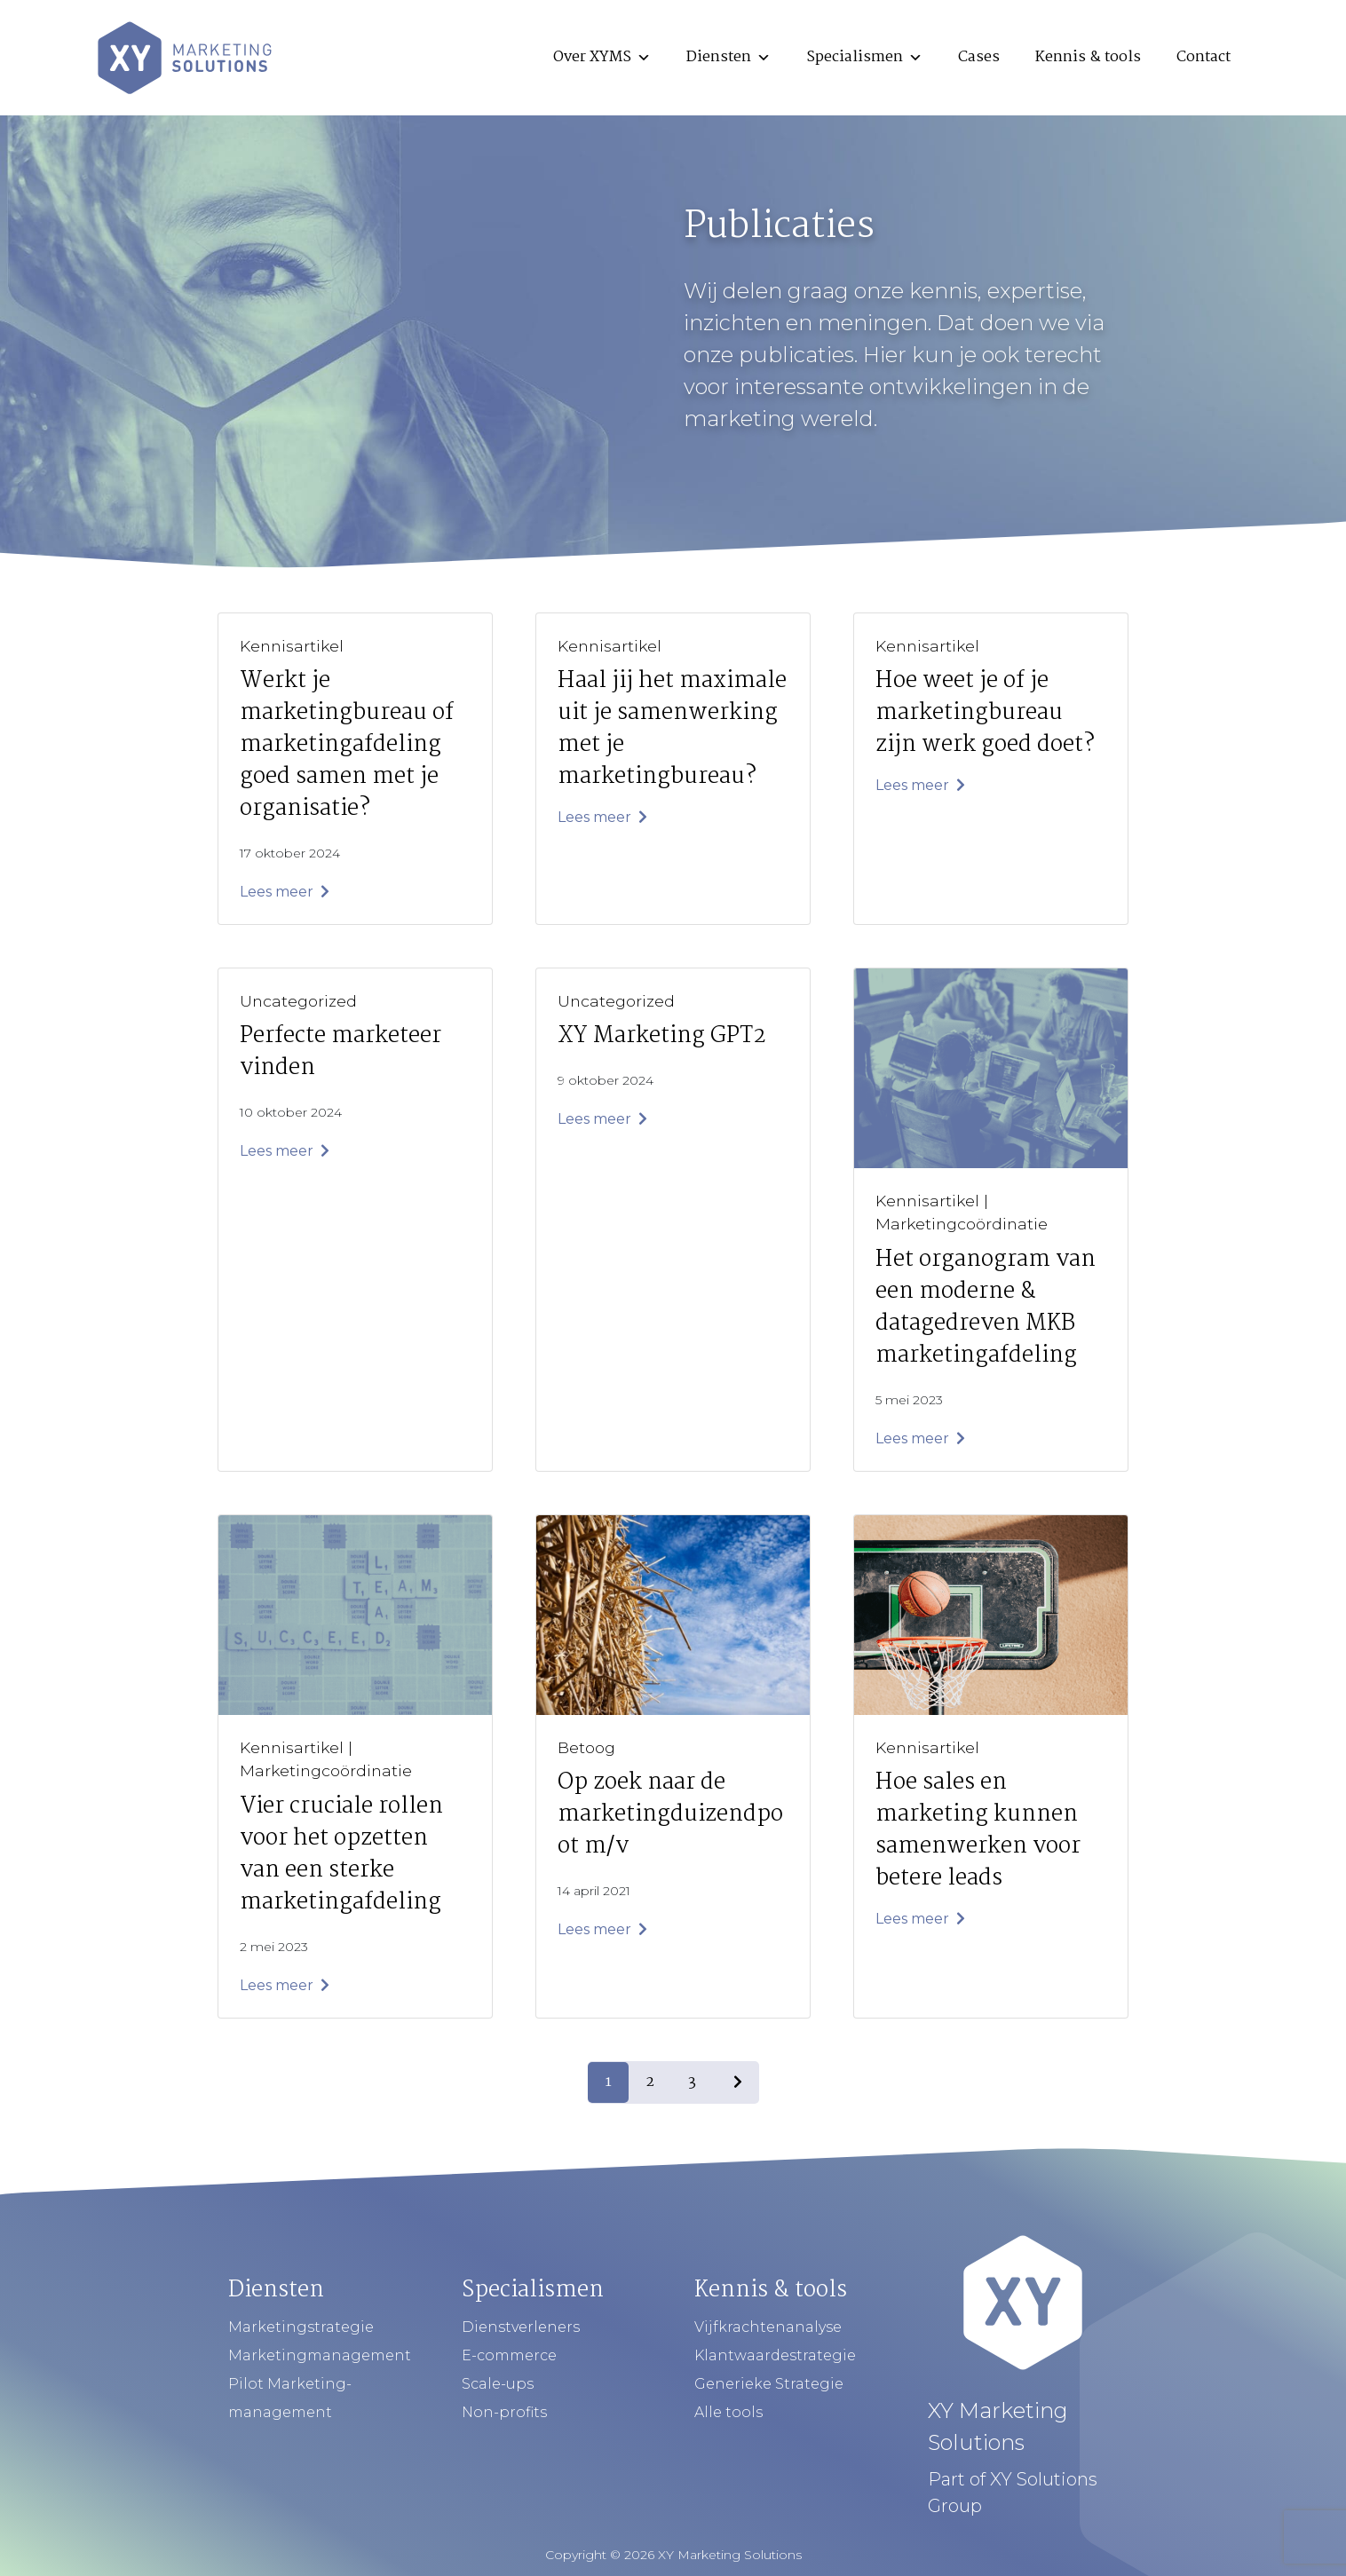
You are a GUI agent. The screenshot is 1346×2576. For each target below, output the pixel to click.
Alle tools (728, 2412)
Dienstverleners (521, 2327)
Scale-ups (498, 2383)
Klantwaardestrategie (775, 2355)
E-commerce (509, 2355)
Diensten (728, 57)
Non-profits (504, 2412)
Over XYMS (602, 57)
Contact (1203, 57)
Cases (979, 57)
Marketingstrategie (301, 2327)
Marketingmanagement (319, 2355)
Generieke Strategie (768, 2383)
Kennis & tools (1088, 57)
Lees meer (284, 891)
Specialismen (864, 57)
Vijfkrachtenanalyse (768, 2327)
